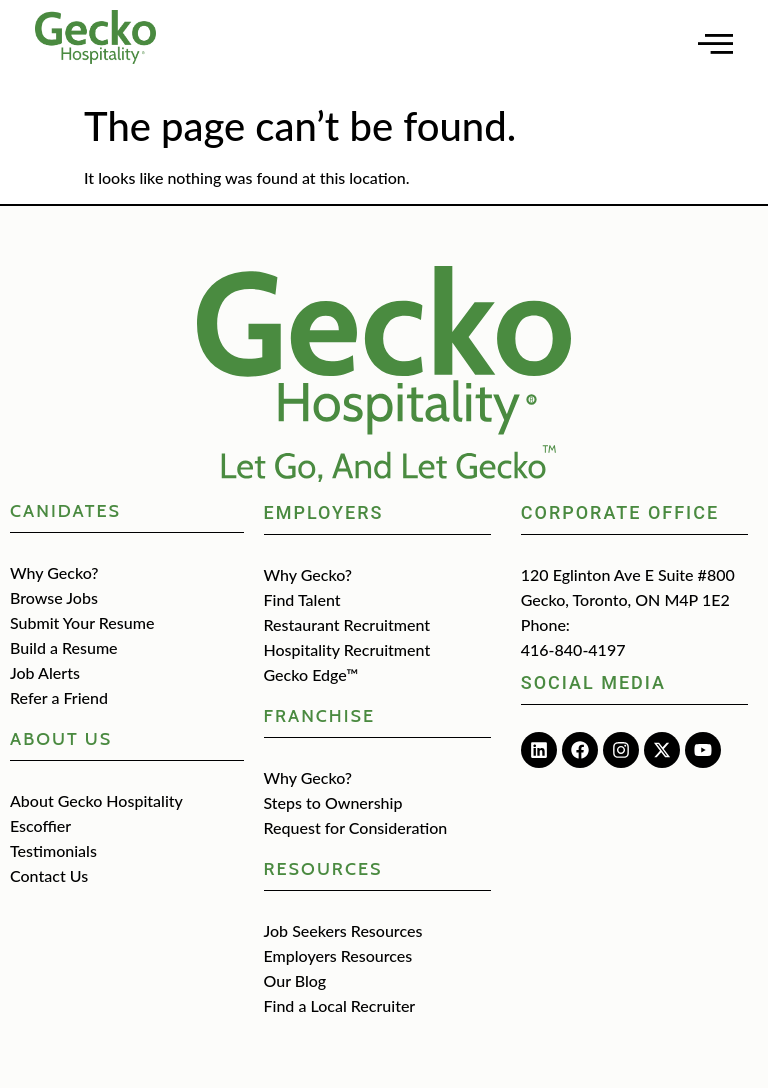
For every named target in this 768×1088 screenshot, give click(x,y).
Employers (324, 512)
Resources (323, 869)
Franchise (320, 716)
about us (61, 739)
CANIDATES (65, 511)
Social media (593, 682)
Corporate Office (620, 512)
